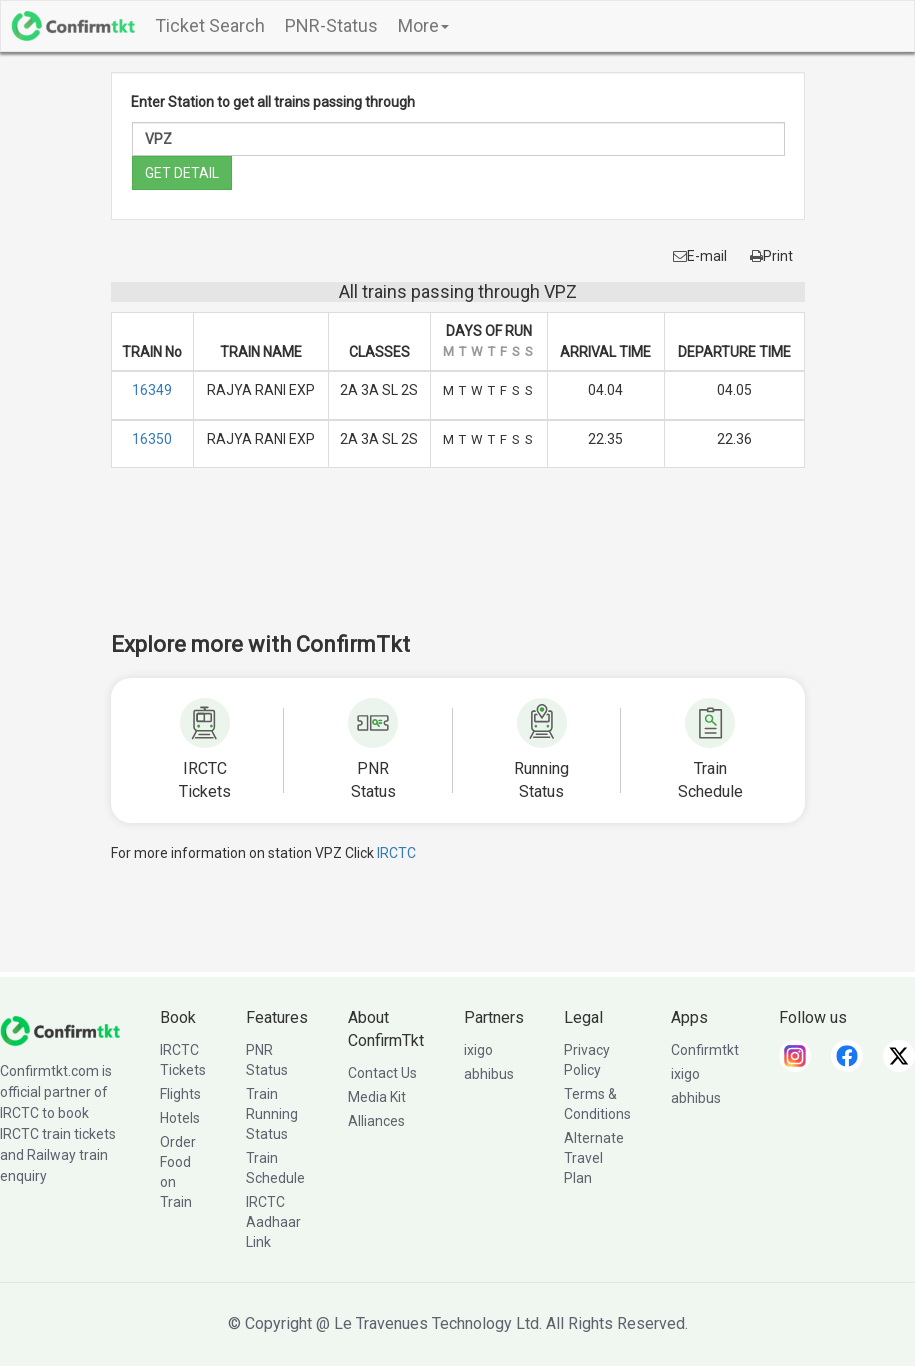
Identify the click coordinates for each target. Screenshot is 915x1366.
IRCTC (396, 853)
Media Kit (377, 1097)
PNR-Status (331, 25)
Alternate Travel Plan (594, 1158)
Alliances (376, 1121)
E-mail (700, 256)
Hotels (180, 1118)
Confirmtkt (705, 1050)
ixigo (478, 1050)
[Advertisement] (475, 563)
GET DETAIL (182, 173)
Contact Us (382, 1073)
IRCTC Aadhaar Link (273, 1222)
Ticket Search (210, 25)
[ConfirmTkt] (60, 1030)
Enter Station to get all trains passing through (273, 102)
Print (771, 256)
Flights (180, 1094)
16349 (152, 390)
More (423, 25)
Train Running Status (272, 1114)
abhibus (489, 1074)
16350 (152, 439)
